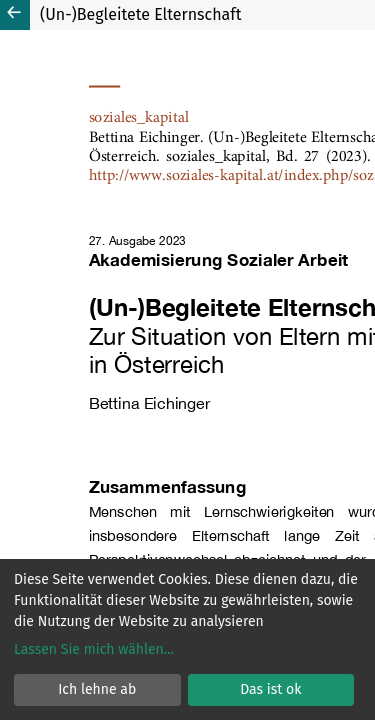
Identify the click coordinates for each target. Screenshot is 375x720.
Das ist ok (270, 689)
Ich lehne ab (97, 689)
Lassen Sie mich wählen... (94, 649)
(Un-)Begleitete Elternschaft (140, 14)
